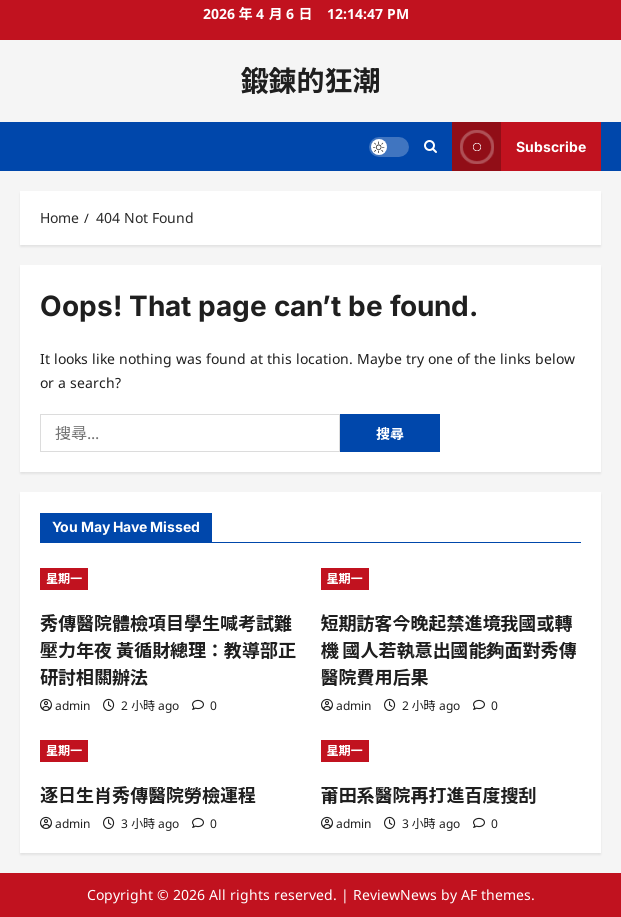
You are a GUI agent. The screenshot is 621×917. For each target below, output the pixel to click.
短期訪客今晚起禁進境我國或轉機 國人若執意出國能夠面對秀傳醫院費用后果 (449, 650)
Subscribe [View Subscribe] (519, 146)
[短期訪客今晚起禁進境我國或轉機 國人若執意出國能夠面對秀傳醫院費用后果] (451, 579)
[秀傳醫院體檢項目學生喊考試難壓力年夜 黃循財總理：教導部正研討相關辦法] (170, 579)
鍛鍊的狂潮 (310, 81)
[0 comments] (204, 705)
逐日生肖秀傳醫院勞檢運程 (148, 795)
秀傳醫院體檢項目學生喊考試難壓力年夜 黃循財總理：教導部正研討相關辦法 (168, 650)
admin (72, 705)
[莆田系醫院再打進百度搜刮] (451, 751)
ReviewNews (395, 894)
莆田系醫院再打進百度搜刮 (429, 795)
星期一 (64, 578)
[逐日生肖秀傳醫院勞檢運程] (170, 751)
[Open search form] (430, 146)
